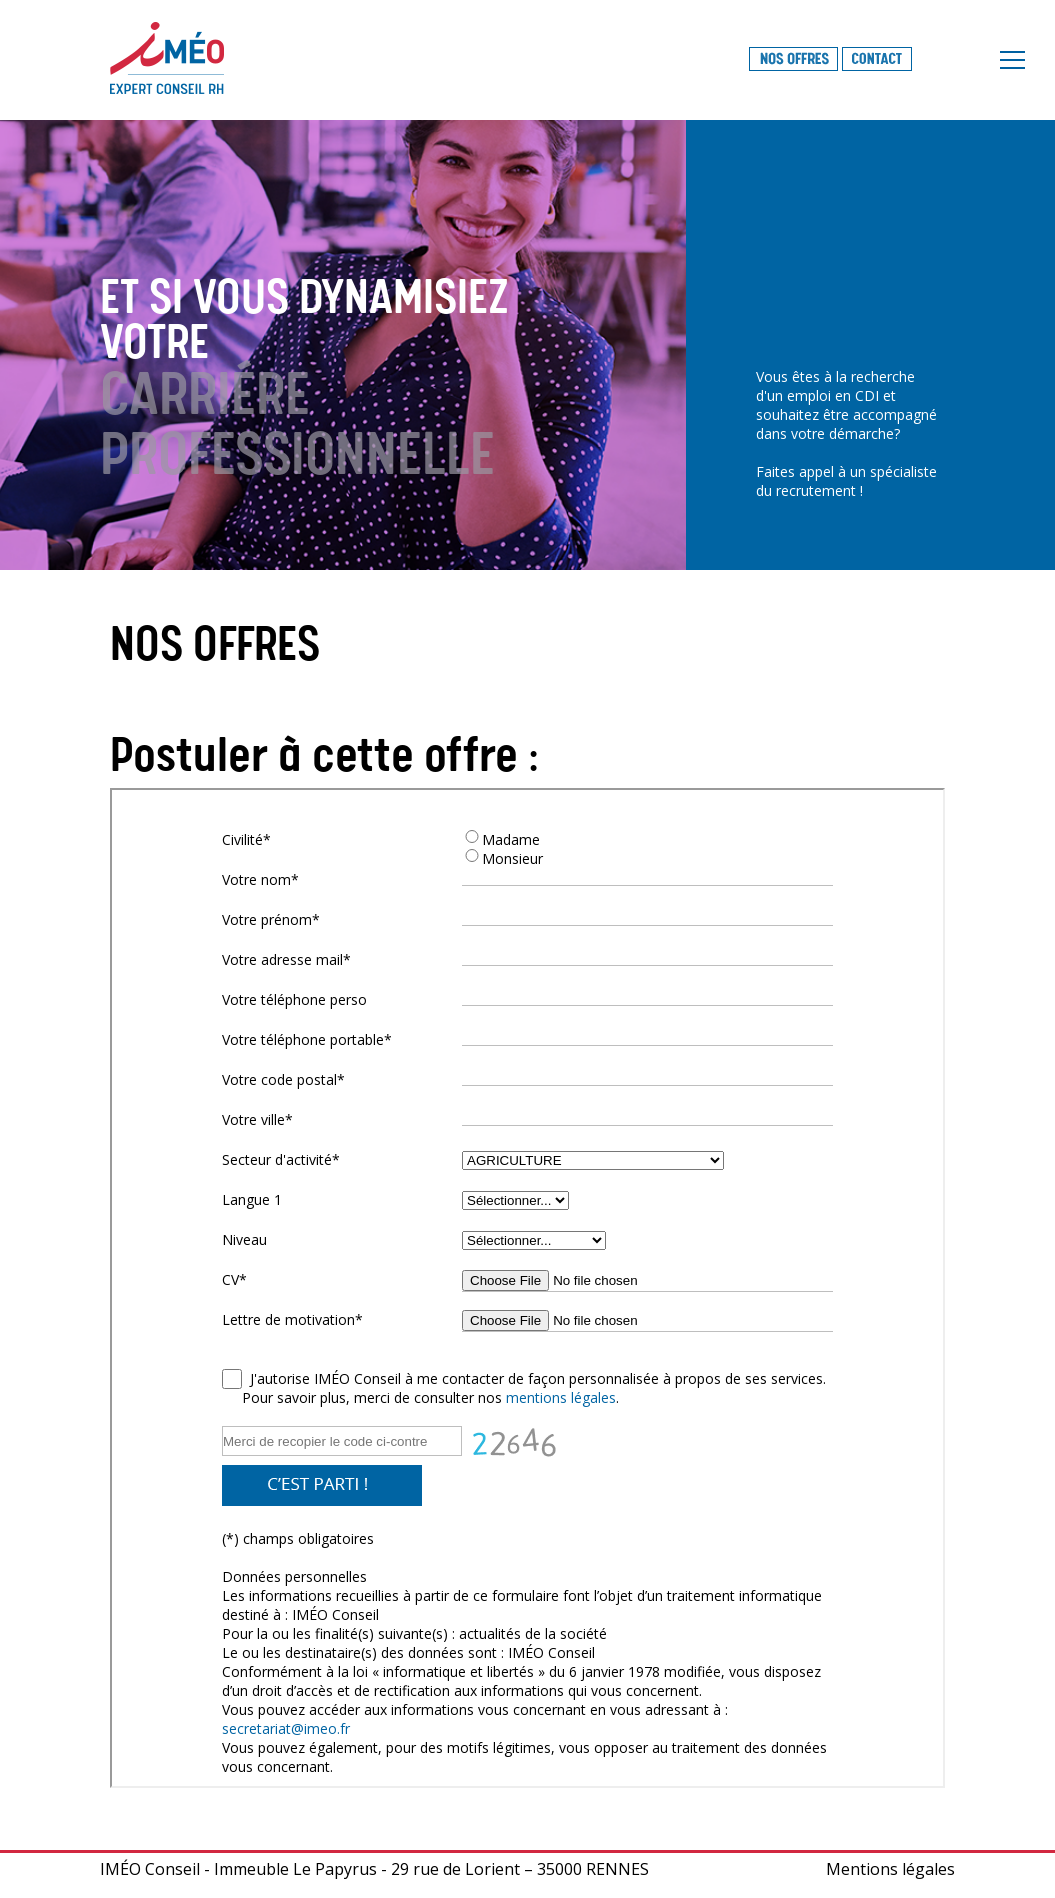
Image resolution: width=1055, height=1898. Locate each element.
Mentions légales (890, 1869)
